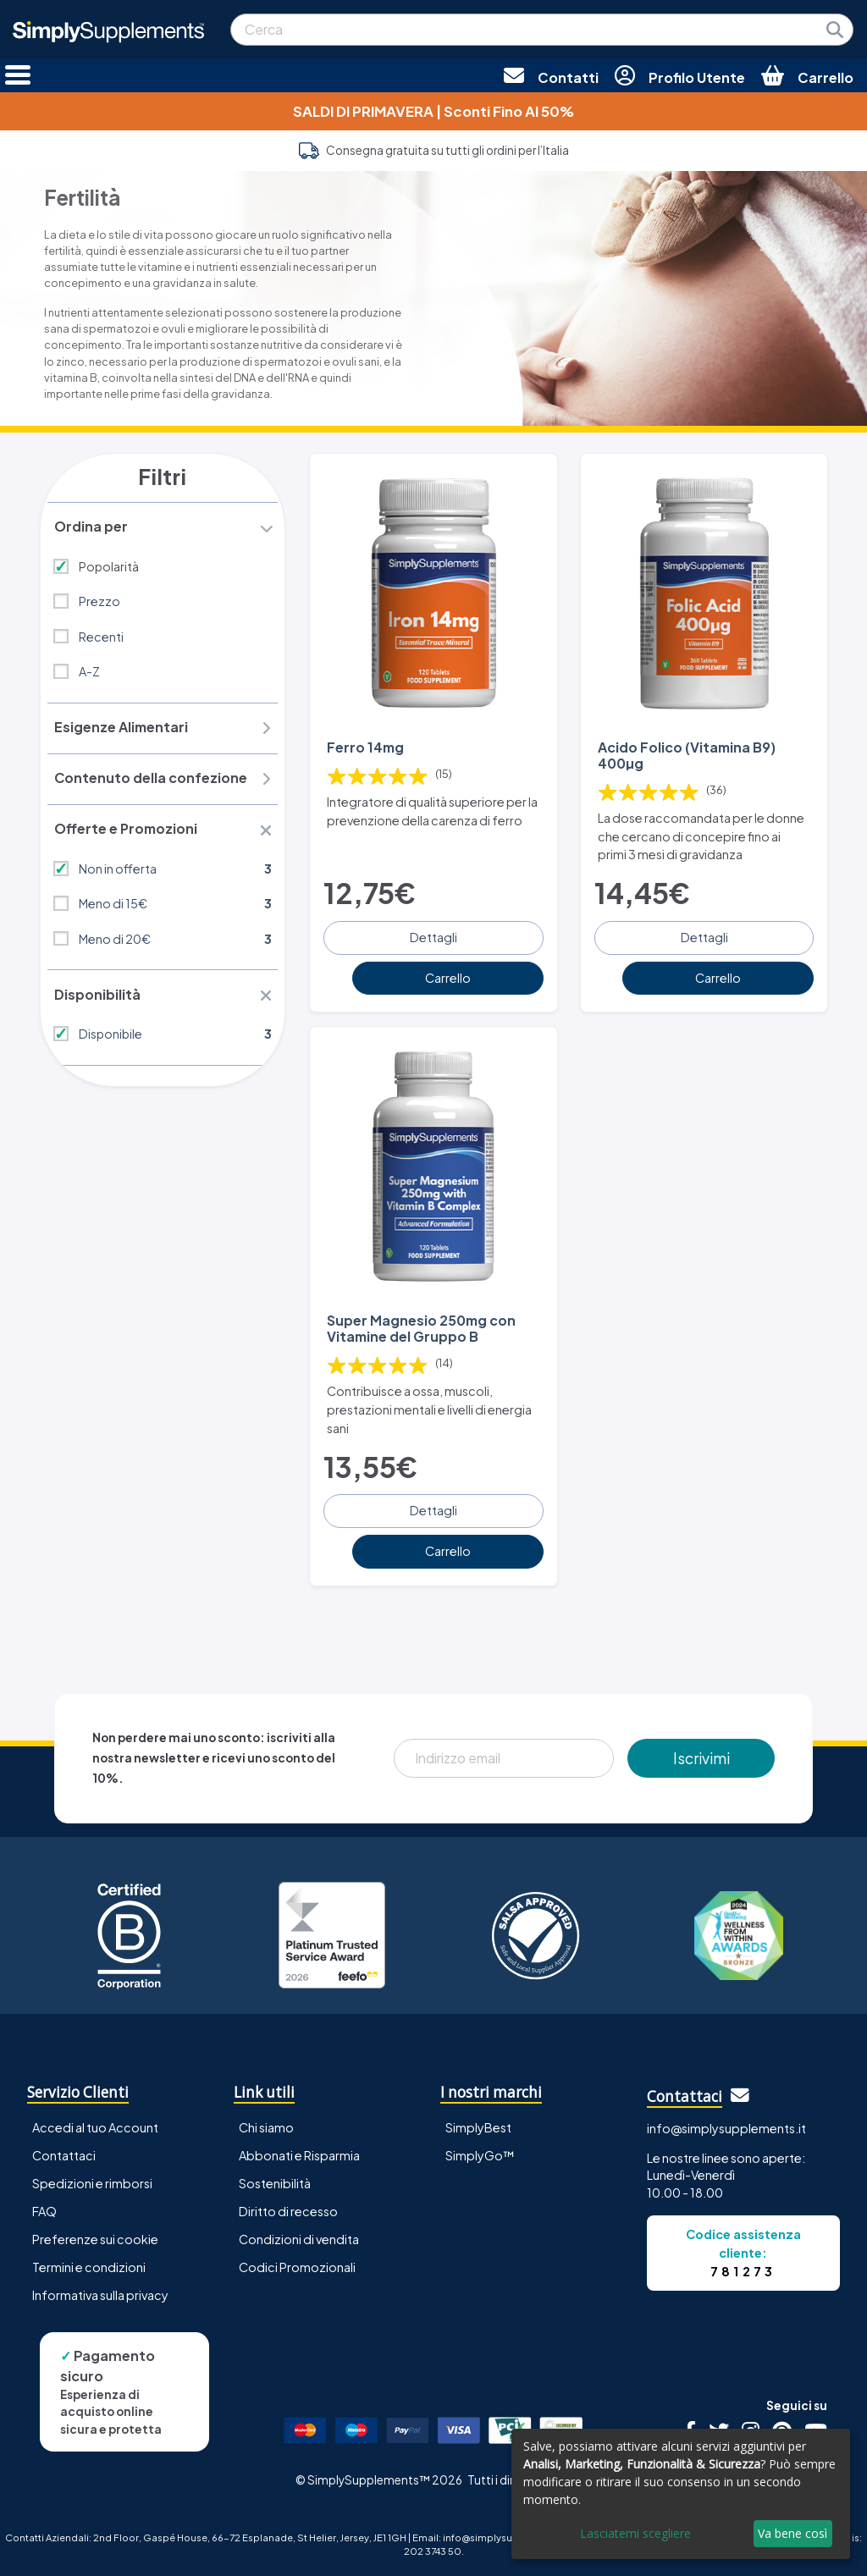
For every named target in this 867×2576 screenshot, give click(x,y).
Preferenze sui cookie (95, 2236)
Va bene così (792, 2533)
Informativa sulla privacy (100, 2292)
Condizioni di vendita (299, 2236)
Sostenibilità (275, 2180)
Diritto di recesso (288, 2208)
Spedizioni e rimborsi (92, 2180)
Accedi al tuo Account (95, 2124)
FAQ (44, 2208)
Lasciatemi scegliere (635, 2533)
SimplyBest (478, 2124)
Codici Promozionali (297, 2264)
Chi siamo (266, 2124)
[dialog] (680, 2494)
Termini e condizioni (89, 2264)
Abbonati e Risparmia (299, 2152)
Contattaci (64, 2152)
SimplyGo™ (480, 2152)
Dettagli (433, 935)
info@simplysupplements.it (726, 2126)
